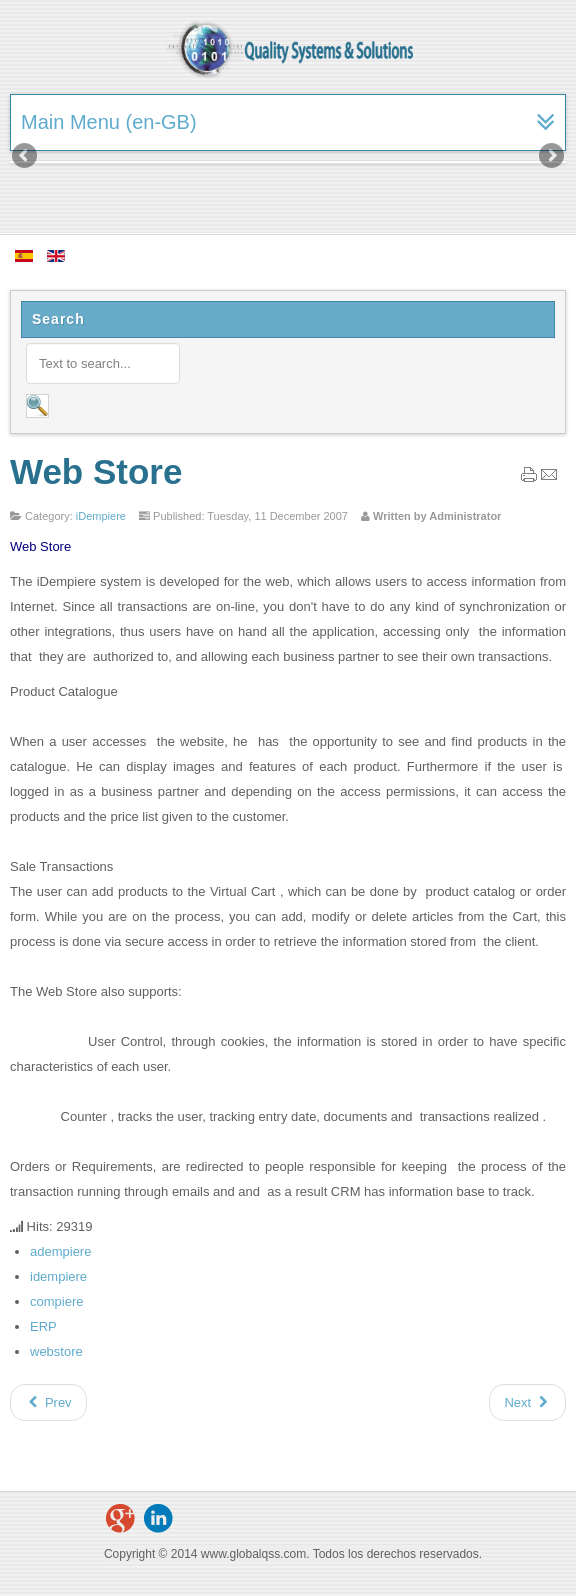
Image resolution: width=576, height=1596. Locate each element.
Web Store (96, 471)
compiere (56, 1301)
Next (550, 157)
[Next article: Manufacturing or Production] (527, 1402)
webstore (56, 1351)
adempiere (60, 1251)
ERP (43, 1326)
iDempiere (101, 516)
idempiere (58, 1276)
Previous (26, 157)
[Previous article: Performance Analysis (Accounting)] (48, 1402)
